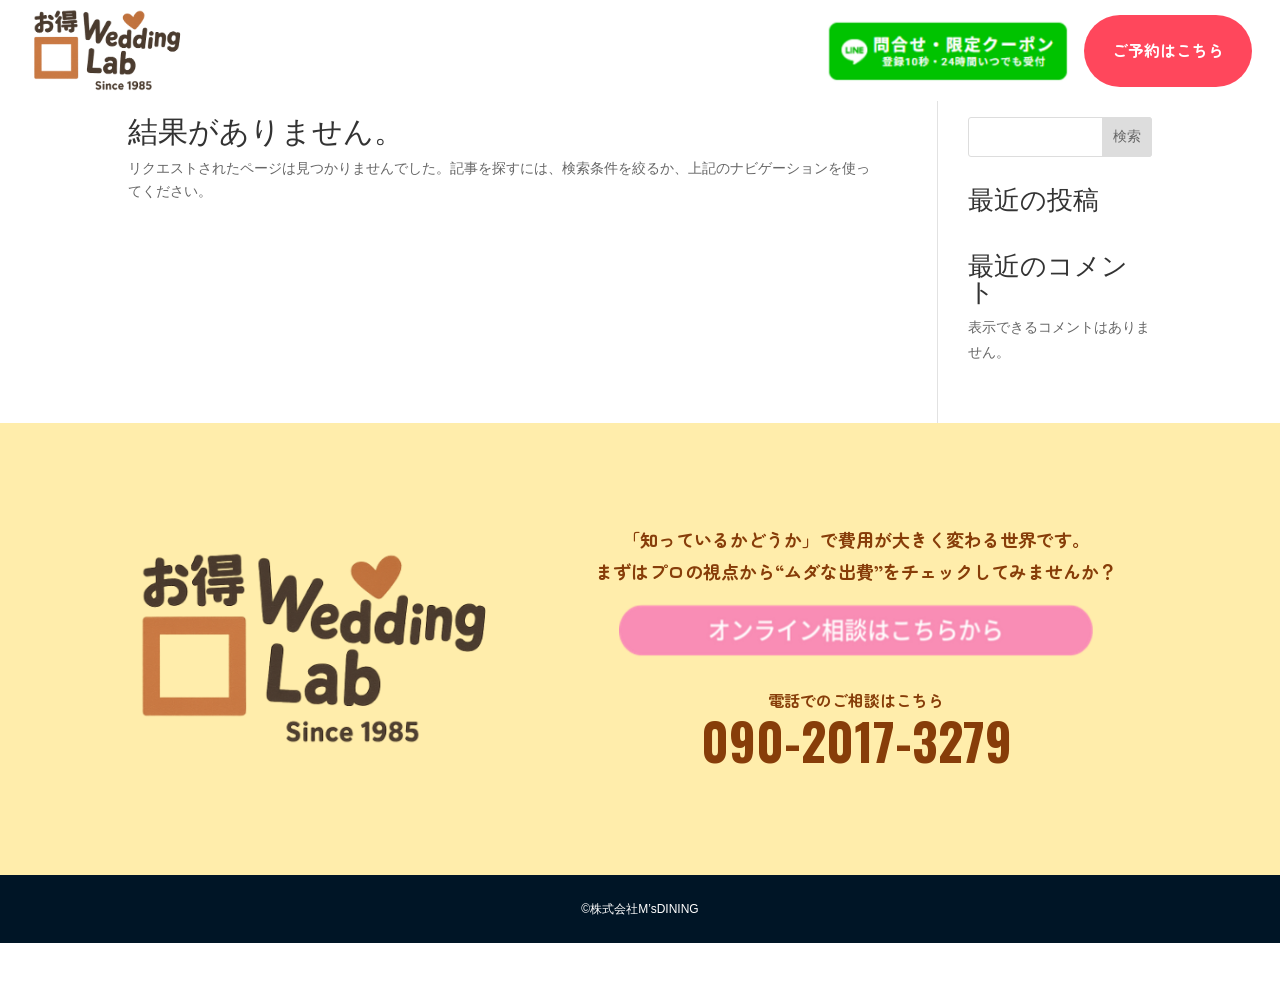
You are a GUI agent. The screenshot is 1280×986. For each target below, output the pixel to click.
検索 (1127, 178)
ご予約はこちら (1168, 50)
